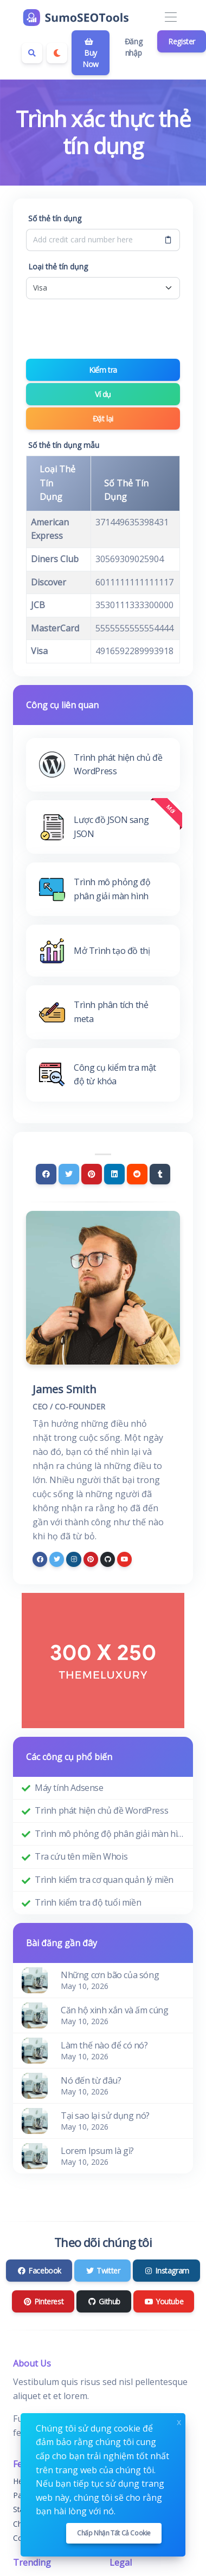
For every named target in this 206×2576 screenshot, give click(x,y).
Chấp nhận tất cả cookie (114, 2533)
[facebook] (40, 1559)
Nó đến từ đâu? (91, 2080)
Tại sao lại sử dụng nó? (105, 2116)
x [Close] (179, 2421)
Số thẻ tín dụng (54, 218)
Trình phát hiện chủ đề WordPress (101, 1810)
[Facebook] (46, 1174)
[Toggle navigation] (170, 17)
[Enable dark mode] (57, 53)
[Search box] (32, 53)
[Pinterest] (91, 1174)
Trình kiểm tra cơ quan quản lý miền (104, 1880)
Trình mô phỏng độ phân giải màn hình (109, 1834)
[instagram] (73, 1559)
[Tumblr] (160, 1174)
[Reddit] (137, 1174)
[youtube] (124, 1559)
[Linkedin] (114, 1174)
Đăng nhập (133, 47)
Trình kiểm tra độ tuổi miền (88, 1902)
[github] (107, 1559)
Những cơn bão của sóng (110, 1975)
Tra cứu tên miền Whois (81, 1856)
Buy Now (90, 53)
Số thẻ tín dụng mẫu (63, 445)
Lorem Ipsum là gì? (97, 2151)
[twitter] (56, 1559)
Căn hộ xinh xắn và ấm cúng (115, 2010)
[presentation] (108, 329)
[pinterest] (90, 1559)
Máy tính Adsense (69, 1788)
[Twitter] (69, 1174)
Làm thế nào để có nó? (104, 2045)
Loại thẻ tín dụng (58, 266)
